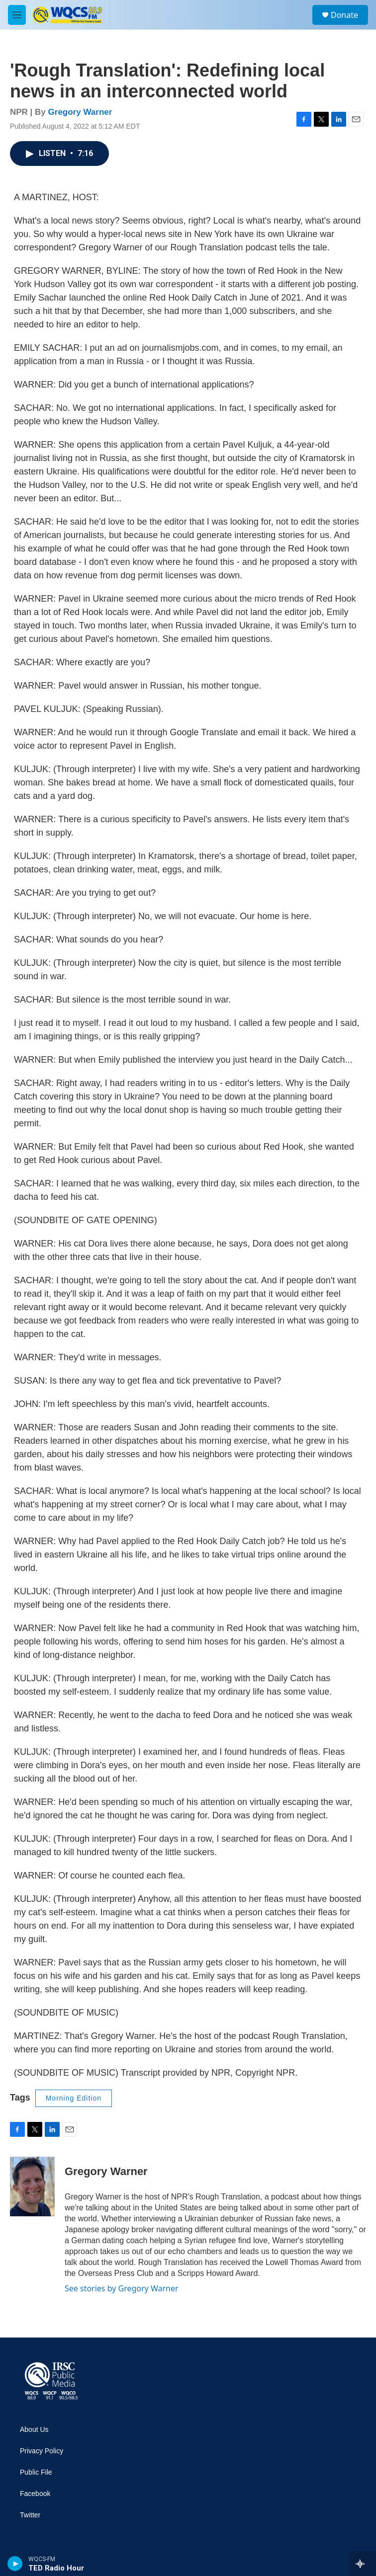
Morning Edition (73, 2098)
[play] (15, 2564)
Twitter (30, 2515)
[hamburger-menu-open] (17, 15)
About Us (34, 2429)
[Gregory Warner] (32, 2186)
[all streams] (363, 2563)
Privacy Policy (41, 2451)
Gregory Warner (80, 112)
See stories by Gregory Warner (122, 2288)
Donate (344, 14)
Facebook (35, 2494)
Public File (36, 2472)
